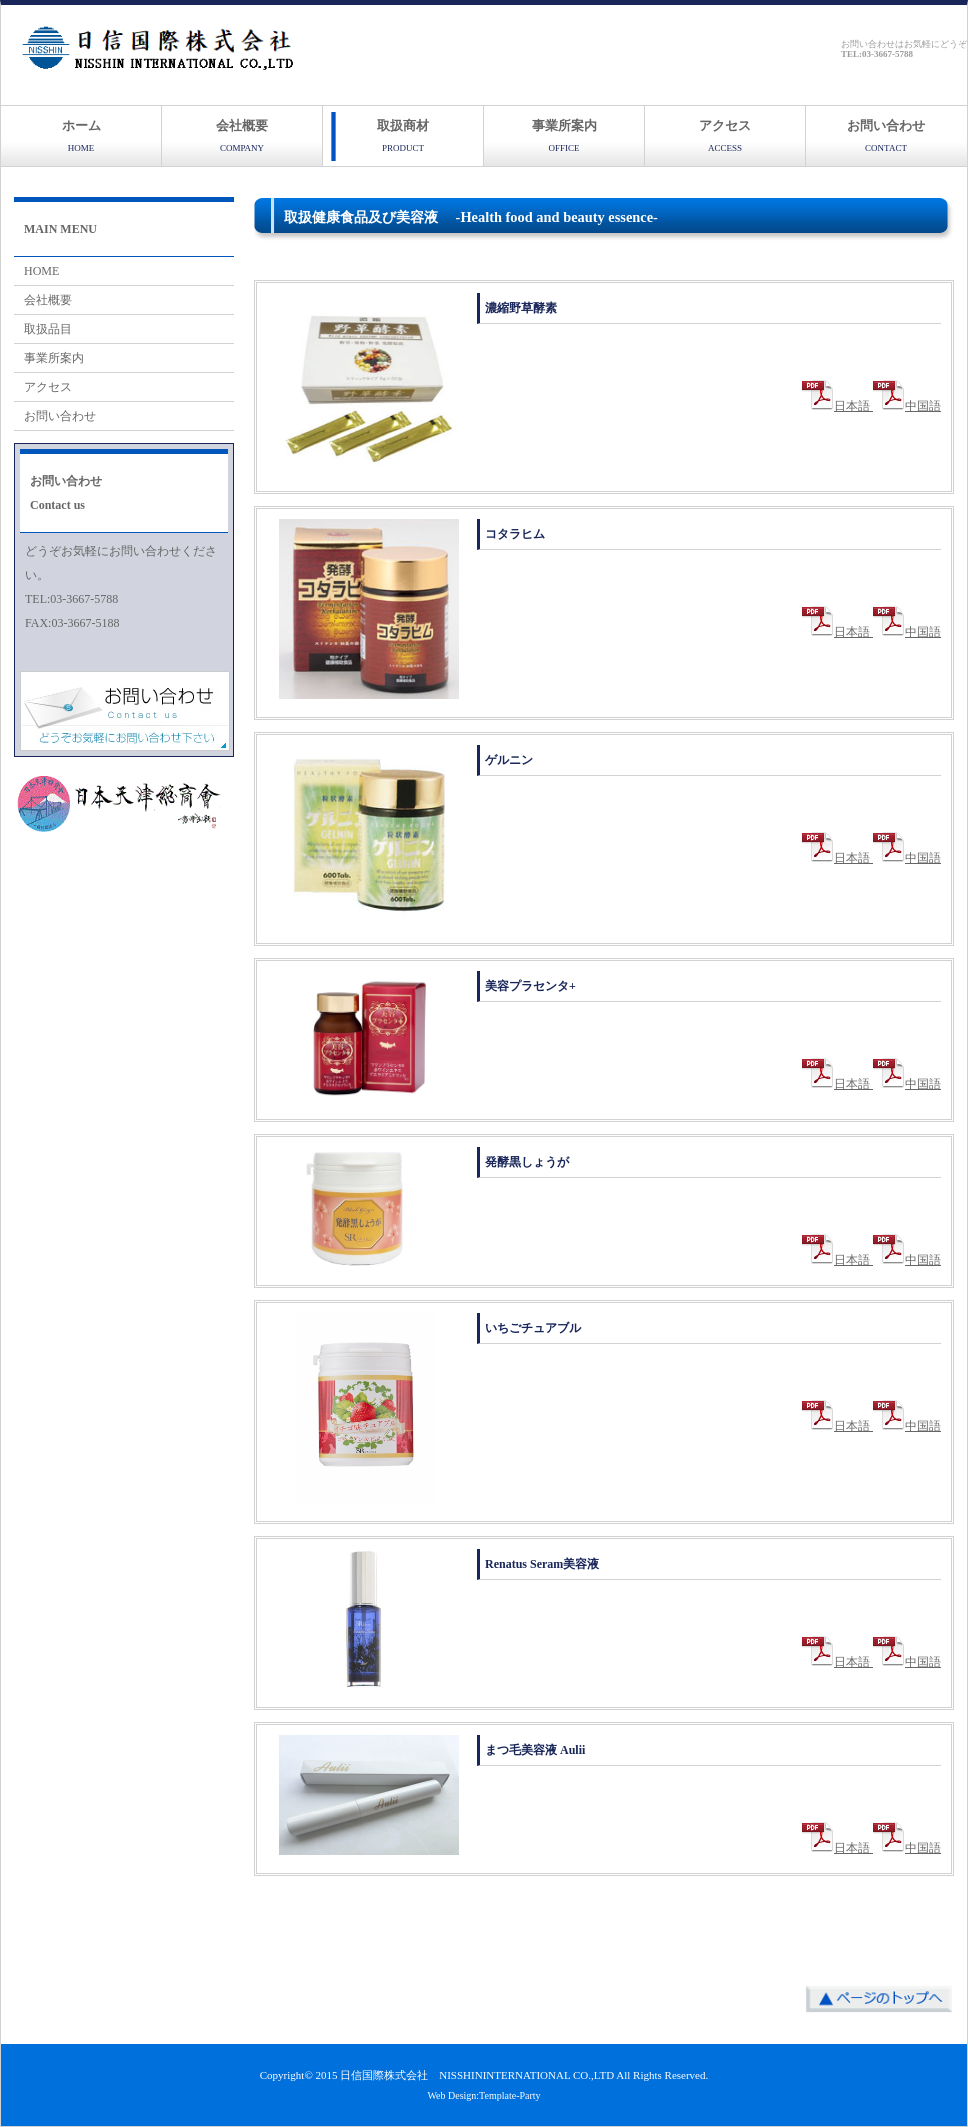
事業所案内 (564, 135)
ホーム (81, 135)
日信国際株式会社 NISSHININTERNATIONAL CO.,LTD (477, 2075)
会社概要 (242, 135)
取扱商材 (403, 135)
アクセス (725, 135)
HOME (41, 271)
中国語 (907, 406)
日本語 (837, 406)
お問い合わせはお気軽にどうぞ (904, 49)
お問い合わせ (886, 135)
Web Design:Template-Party (483, 2095)
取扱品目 (48, 329)
